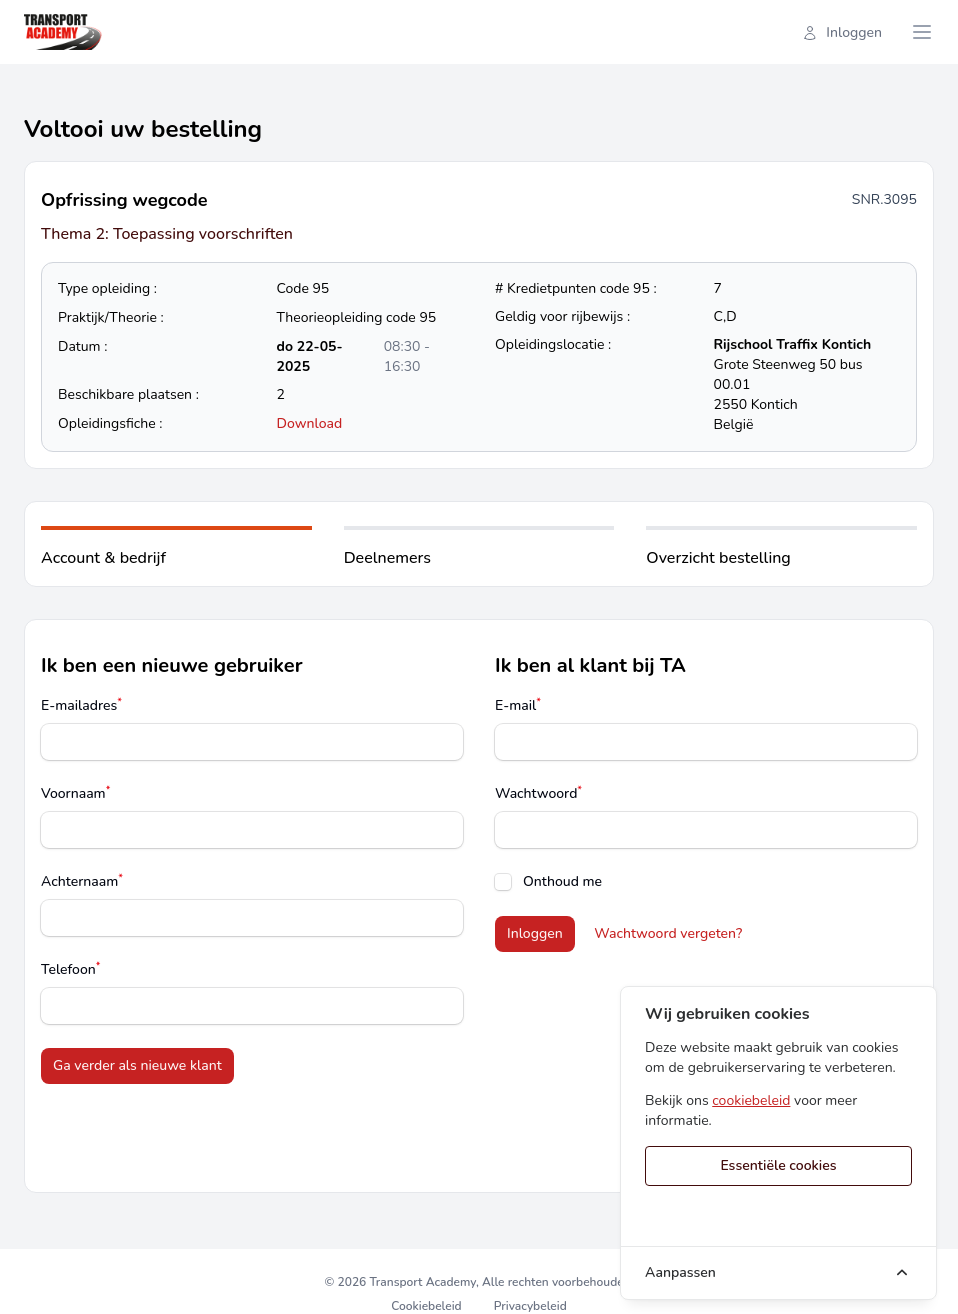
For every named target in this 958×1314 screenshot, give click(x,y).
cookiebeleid (751, 1100)
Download (310, 423)
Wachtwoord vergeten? (668, 933)
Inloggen (842, 32)
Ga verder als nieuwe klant (137, 1065)
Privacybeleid (530, 1306)
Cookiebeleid (426, 1306)
